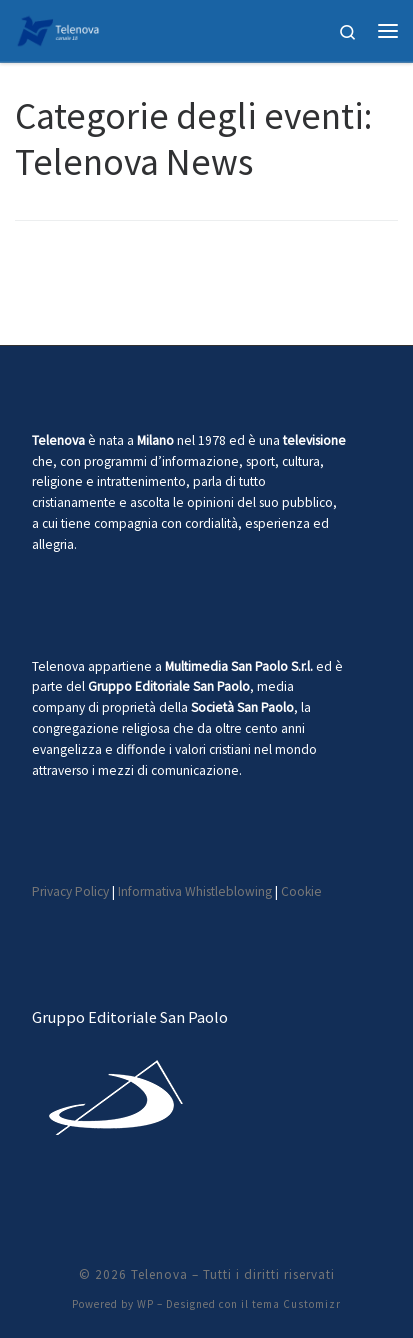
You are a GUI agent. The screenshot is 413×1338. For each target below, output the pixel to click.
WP (145, 1304)
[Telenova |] (58, 28)
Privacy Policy (70, 891)
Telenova (159, 1274)
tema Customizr (296, 1304)
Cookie (301, 891)
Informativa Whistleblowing (195, 891)
